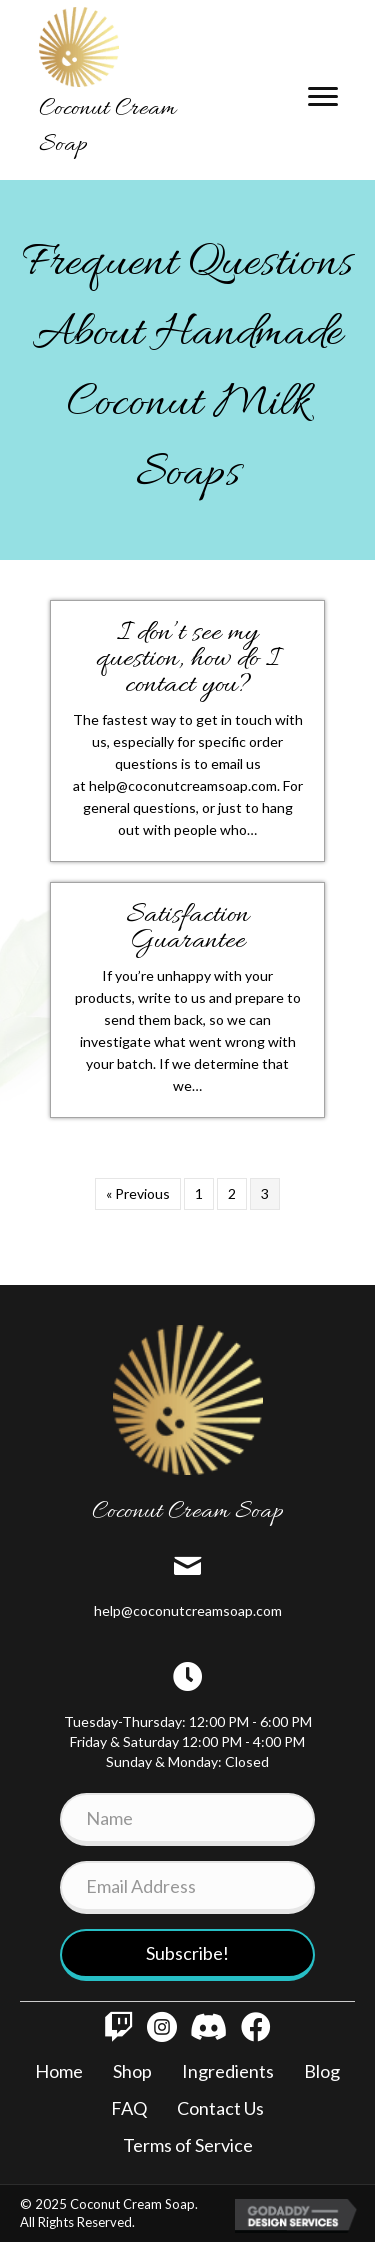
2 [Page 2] (232, 1193)
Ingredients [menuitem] (228, 2071)
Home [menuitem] (59, 2071)
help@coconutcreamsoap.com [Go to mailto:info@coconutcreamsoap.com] (188, 1610)
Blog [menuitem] (322, 2071)
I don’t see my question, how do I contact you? (187, 660)
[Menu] (323, 97)
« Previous (138, 1193)
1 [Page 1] (199, 1193)
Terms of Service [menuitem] (188, 2145)
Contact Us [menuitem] (220, 2108)
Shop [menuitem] (132, 2071)
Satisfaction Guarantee (187, 929)
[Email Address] (187, 1887)
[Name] (187, 1819)
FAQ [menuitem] (129, 2108)
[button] (187, 1955)
